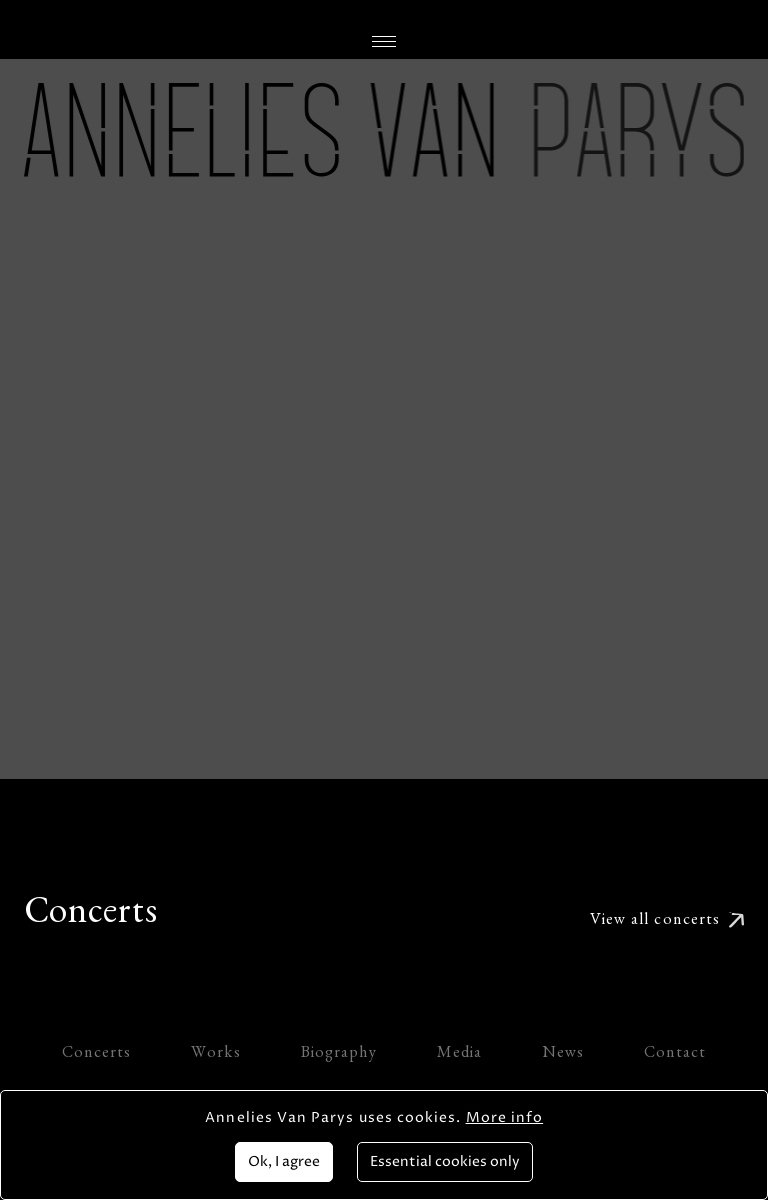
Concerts (97, 1055)
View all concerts (655, 922)
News (563, 1055)
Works (215, 1055)
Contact (675, 1055)
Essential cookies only (445, 1161)
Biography (339, 1055)
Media (459, 1055)
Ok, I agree (284, 1161)
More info (505, 1117)
